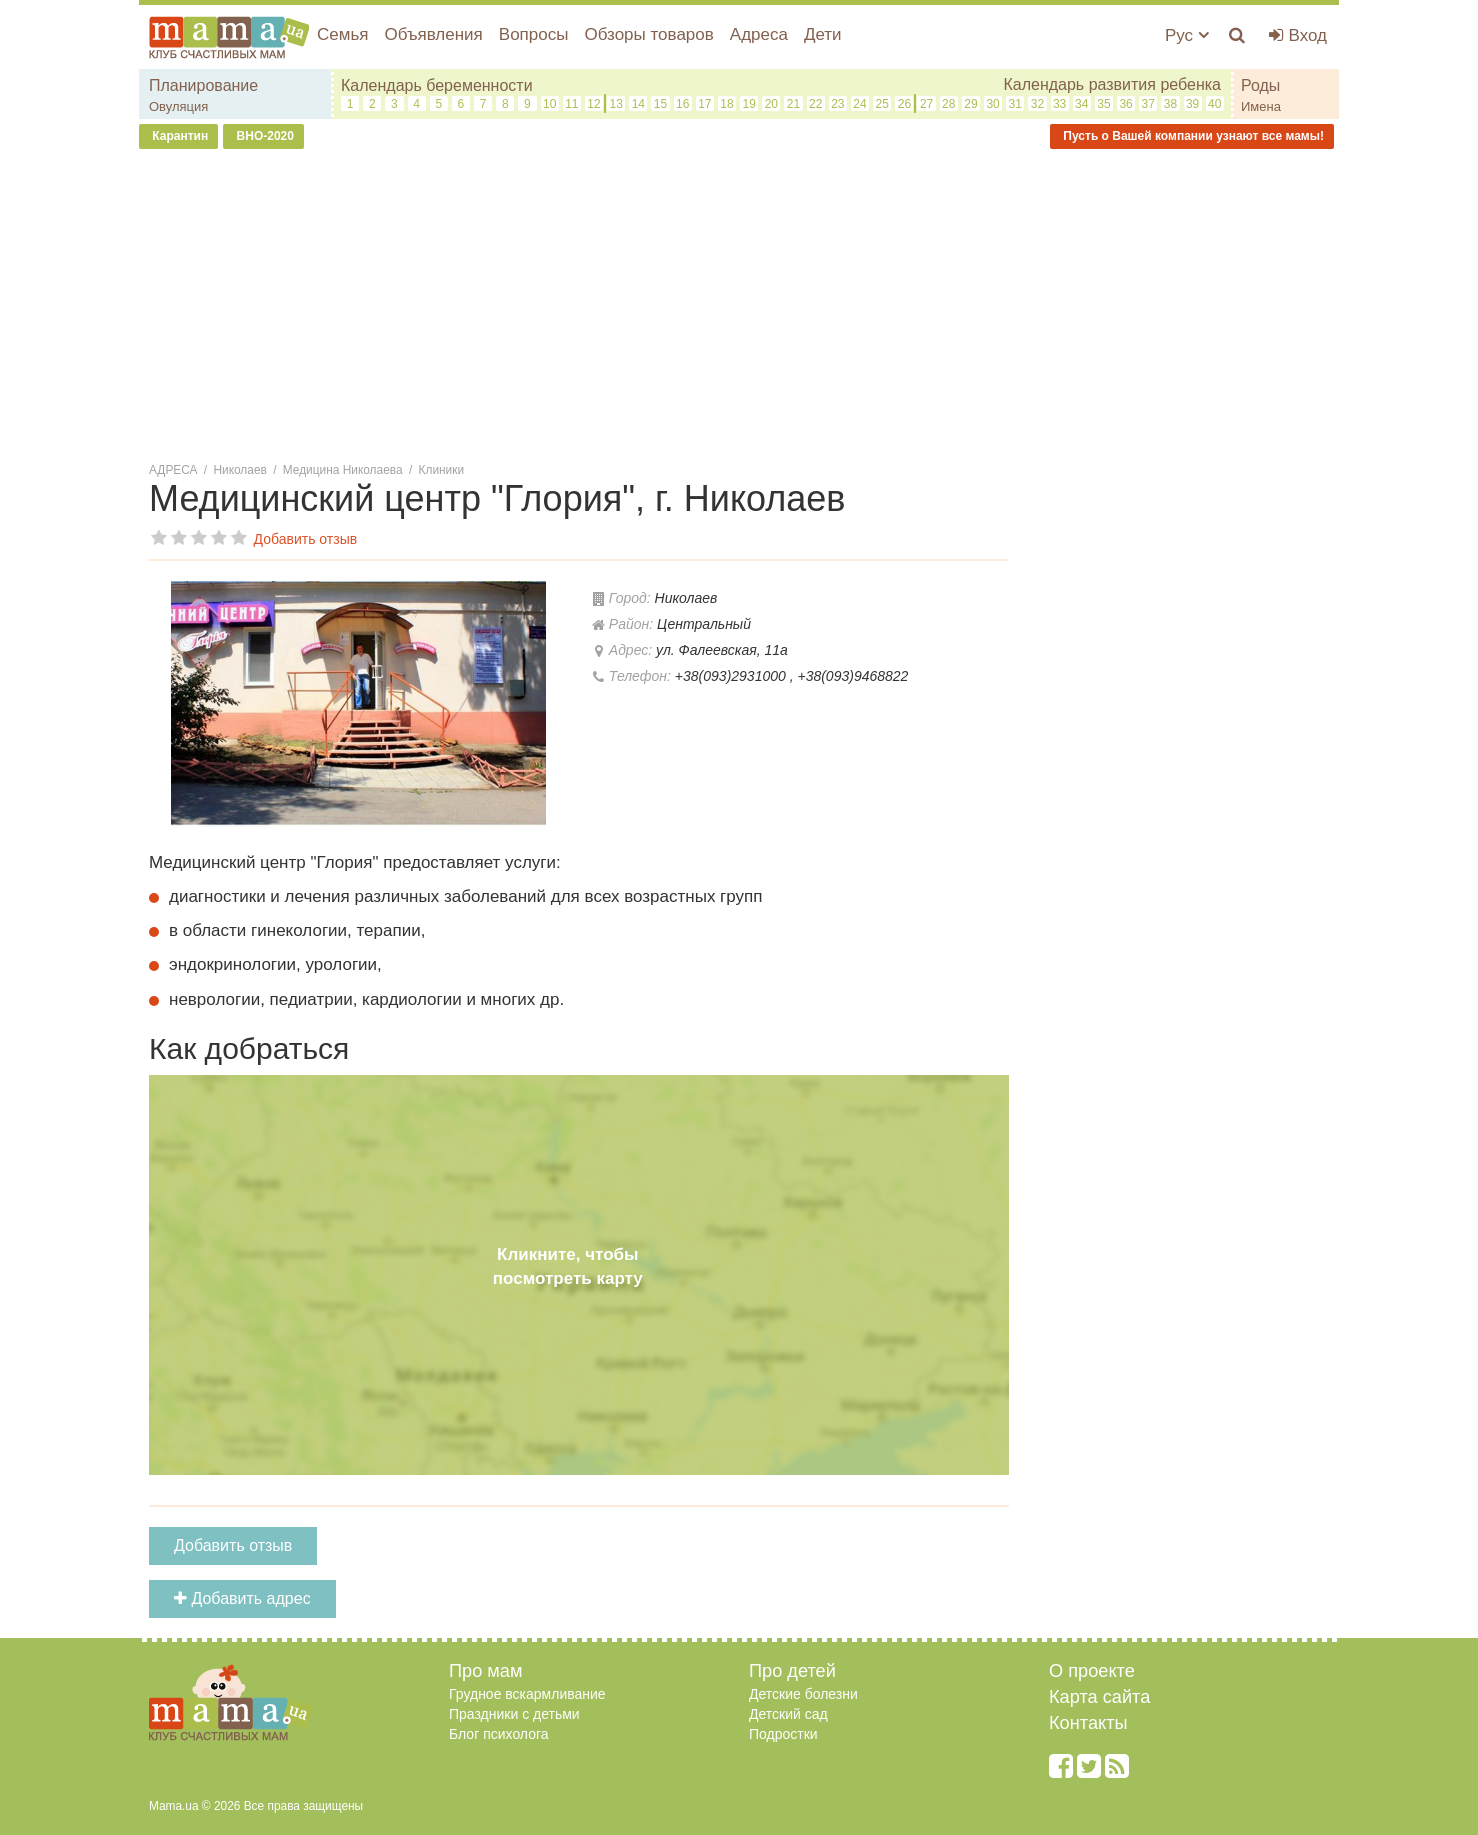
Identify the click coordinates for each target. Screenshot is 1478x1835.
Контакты (1088, 1723)
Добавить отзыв (233, 1545)
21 (793, 104)
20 (771, 104)
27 (926, 104)
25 (882, 104)
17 (704, 104)
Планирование (203, 85)
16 (682, 104)
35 (1103, 104)
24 (859, 104)
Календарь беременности (437, 85)
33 (1059, 104)
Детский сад (788, 1714)
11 (571, 104)
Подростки (783, 1734)
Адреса (759, 34)
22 (815, 104)
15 (660, 104)
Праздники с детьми (514, 1714)
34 (1081, 104)
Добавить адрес (242, 1598)
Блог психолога (499, 1734)
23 (837, 104)
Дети (823, 34)
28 (948, 104)
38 (1170, 104)
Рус (1187, 35)
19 (749, 104)
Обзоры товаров (648, 34)
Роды (1260, 85)
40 (1214, 104)
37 (1148, 104)
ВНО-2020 (263, 136)
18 (726, 104)
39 (1192, 104)
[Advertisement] (739, 309)
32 (1037, 104)
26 (904, 104)
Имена (1261, 106)
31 (1015, 104)
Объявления (433, 34)
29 (970, 104)
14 (638, 104)
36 (1125, 104)
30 (992, 104)
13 (615, 104)
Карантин (178, 136)
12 (593, 104)
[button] (551, 599)
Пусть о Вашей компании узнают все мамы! (1192, 136)
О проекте (1092, 1671)
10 (549, 104)
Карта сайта (1099, 1697)
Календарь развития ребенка (1112, 84)
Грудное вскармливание (527, 1694)
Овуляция (178, 106)
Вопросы (534, 34)
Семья (342, 34)
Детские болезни (803, 1694)
